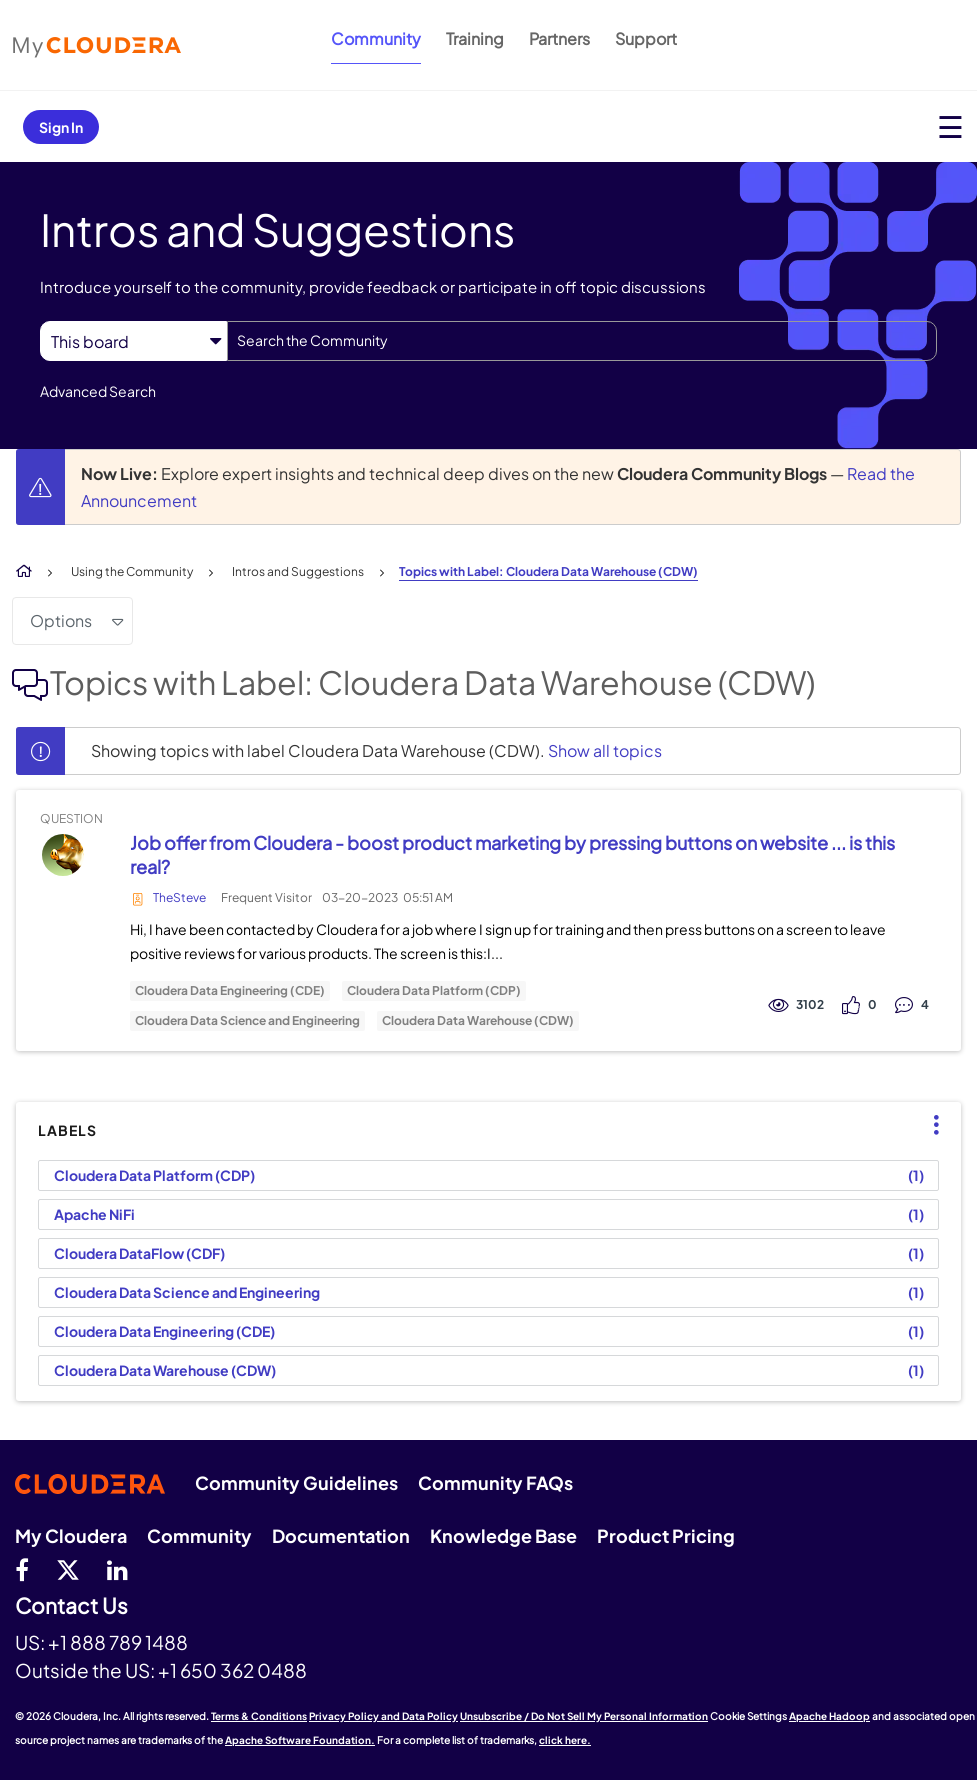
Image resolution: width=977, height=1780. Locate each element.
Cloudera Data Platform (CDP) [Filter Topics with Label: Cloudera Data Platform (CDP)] (154, 1175)
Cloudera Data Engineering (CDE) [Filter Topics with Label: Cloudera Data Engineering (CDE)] (164, 1331)
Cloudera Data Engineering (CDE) (230, 991)
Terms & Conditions (259, 1716)
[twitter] (68, 1569)
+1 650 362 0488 (232, 1670)
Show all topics (605, 750)
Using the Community (132, 571)
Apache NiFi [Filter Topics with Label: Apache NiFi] (94, 1214)
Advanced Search (98, 391)
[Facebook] (22, 1569)
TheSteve (179, 897)
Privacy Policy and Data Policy (383, 1716)
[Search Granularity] (133, 341)
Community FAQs (495, 1482)
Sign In (61, 127)
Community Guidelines (296, 1482)
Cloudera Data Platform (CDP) (434, 991)
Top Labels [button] (926, 1125)
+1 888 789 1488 (118, 1642)
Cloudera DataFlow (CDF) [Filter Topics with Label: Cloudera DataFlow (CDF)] (139, 1253)
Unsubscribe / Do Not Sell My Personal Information (584, 1716)
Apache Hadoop (829, 1716)
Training (475, 38)
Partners (559, 38)
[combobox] (582, 341)
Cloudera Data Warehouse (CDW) (478, 1021)
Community (376, 38)
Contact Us (71, 1606)
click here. (565, 1740)
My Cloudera (71, 1535)
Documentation (341, 1535)
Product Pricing (666, 1535)
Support (646, 38)
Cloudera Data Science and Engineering (247, 1021)
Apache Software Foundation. (300, 1740)
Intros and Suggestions (298, 571)
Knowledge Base (503, 1535)
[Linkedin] (117, 1569)
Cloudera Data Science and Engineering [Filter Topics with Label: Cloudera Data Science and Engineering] (187, 1292)
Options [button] (61, 620)
